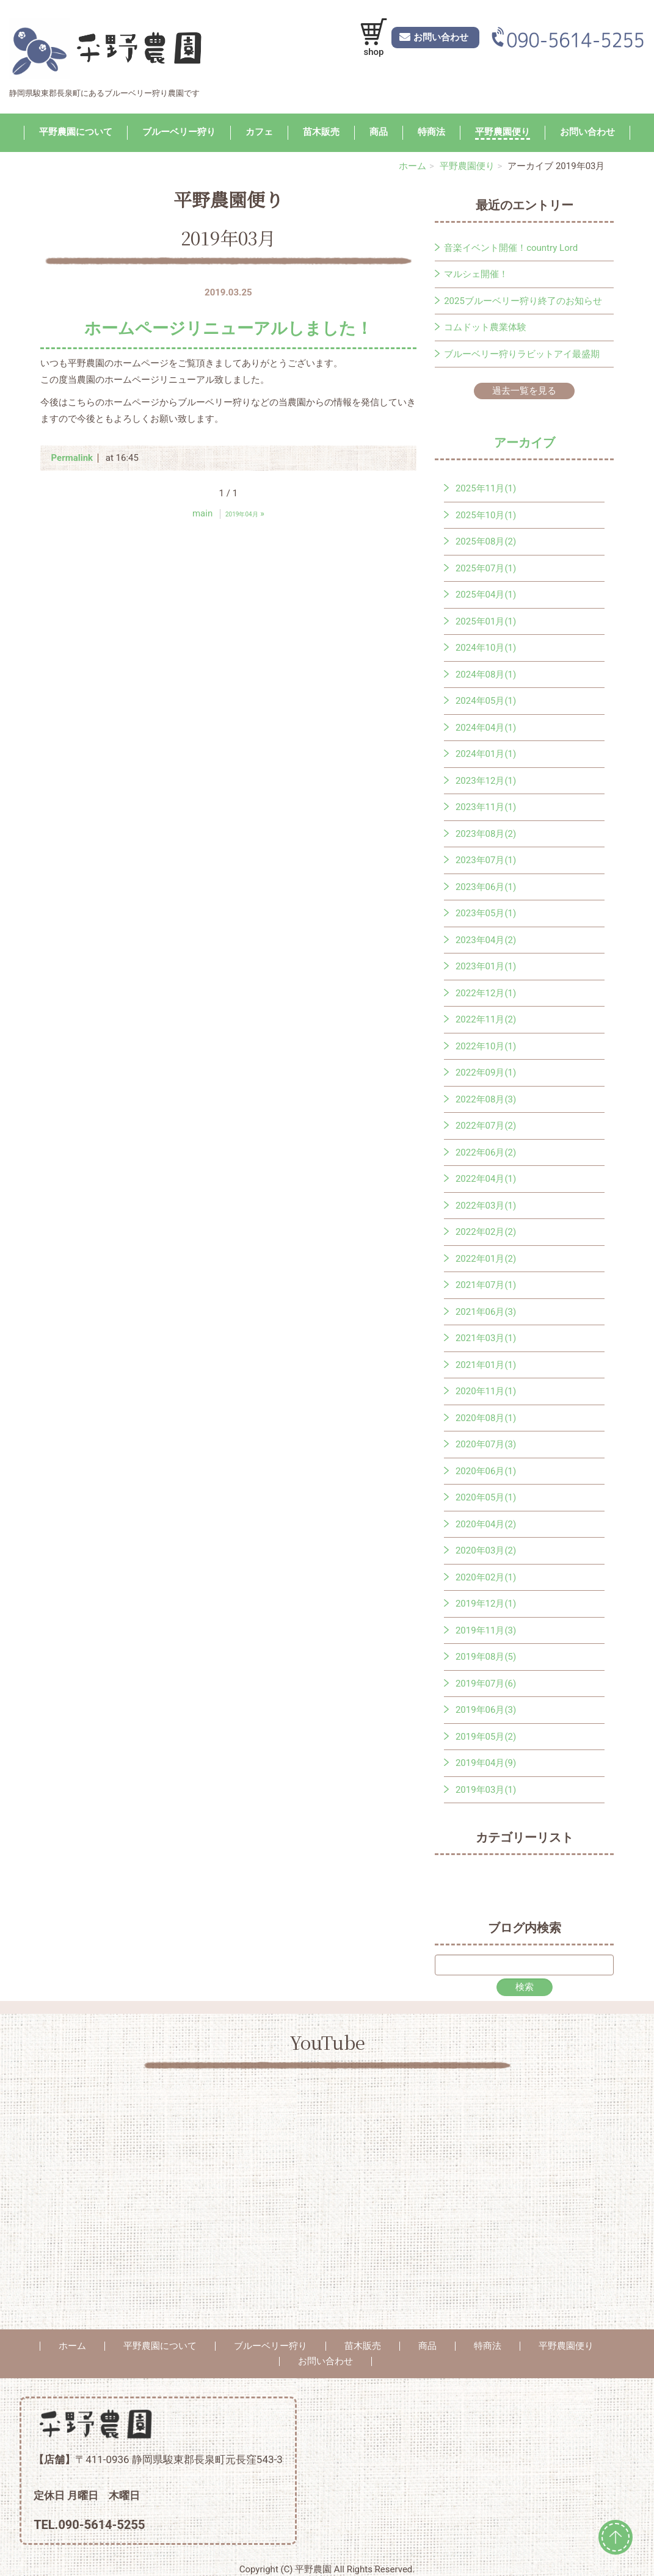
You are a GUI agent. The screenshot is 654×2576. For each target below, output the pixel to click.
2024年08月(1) (486, 674)
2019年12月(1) (486, 1603)
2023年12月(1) (486, 780)
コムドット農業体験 (485, 327)
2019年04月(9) (486, 1762)
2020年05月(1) (486, 1497)
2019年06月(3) (486, 1709)
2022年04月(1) (486, 1178)
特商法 (431, 131)
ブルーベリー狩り (179, 131)
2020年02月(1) (486, 1577)
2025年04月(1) (486, 594)
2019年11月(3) (486, 1630)
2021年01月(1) (486, 1364)
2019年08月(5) (486, 1656)
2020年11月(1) (486, 1391)
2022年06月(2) (486, 1152)
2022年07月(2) (486, 1125)
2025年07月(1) (486, 568)
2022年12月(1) (486, 993)
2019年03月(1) (486, 1789)
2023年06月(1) (486, 886)
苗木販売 (321, 131)
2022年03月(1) (486, 1205)
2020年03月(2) (486, 1550)
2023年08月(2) (486, 833)
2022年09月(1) (486, 1072)
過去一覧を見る (524, 390)
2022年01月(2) (486, 1258)
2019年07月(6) (486, 1683)
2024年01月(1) (486, 753)
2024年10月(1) (486, 647)
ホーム (412, 166)
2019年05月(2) (486, 1736)
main (202, 513)
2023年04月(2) (486, 940)
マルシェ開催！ (476, 274)
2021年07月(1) (486, 1284)
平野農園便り (502, 131)
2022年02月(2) (486, 1231)
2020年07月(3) (486, 1444)
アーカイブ (524, 442)
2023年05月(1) (486, 913)
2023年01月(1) (486, 966)
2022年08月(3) (486, 1099)
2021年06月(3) (486, 1311)
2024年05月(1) (486, 700)
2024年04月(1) (486, 727)
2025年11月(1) (486, 488)
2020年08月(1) (486, 1418)
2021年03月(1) (486, 1338)
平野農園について (75, 131)
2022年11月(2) (486, 1019)
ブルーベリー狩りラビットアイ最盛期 (522, 354)
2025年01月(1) (486, 621)
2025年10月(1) (486, 515)
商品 (378, 131)
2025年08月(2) (486, 541)
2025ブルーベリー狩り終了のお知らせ (523, 300)
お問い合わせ (587, 131)
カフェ (259, 131)
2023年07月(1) (486, 860)
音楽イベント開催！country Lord (511, 247)
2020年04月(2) (486, 1524)
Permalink (72, 457)
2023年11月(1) (486, 806)
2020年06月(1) (486, 1471)
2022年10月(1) (486, 1046)
